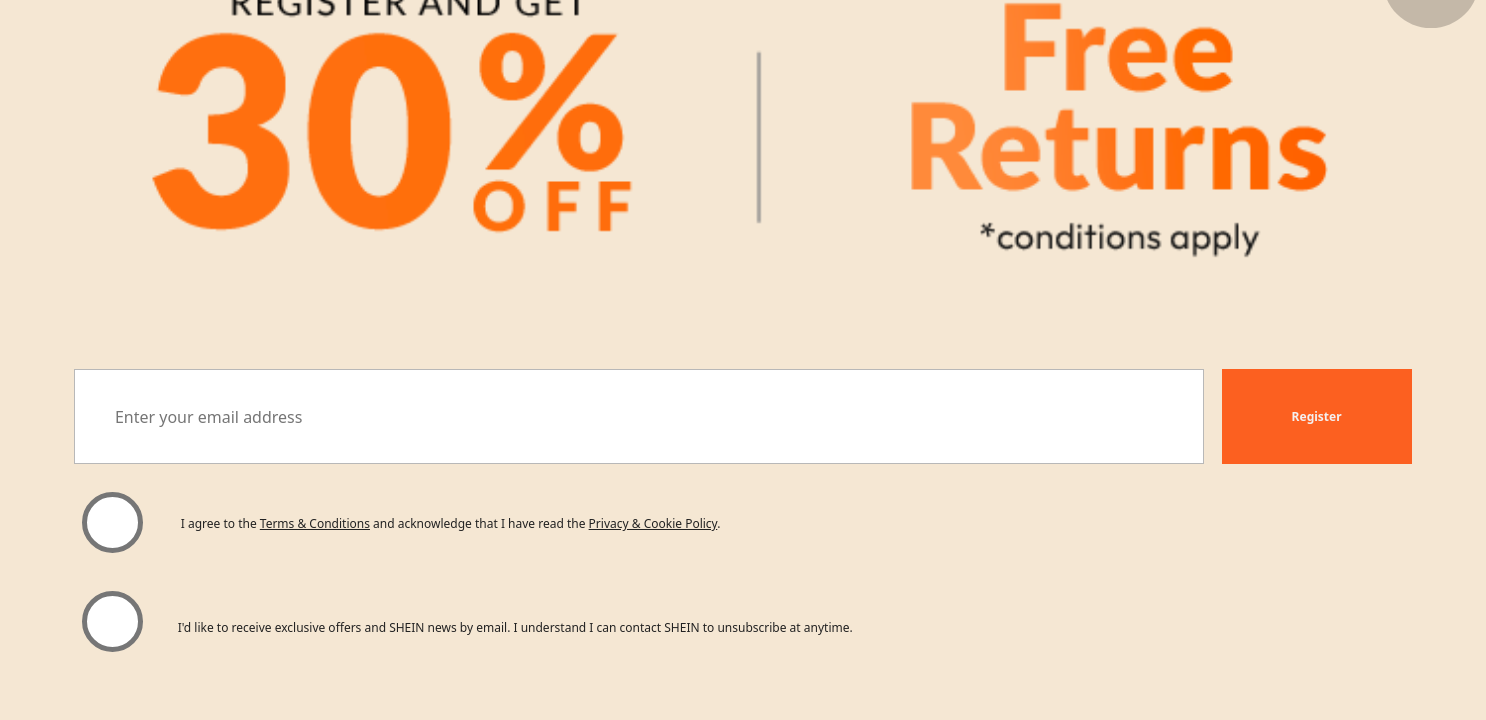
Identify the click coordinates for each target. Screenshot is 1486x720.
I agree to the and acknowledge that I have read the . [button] (451, 523)
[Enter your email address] (638, 416)
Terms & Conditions (315, 523)
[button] (1317, 416)
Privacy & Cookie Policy (653, 523)
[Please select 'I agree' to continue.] (112, 522)
